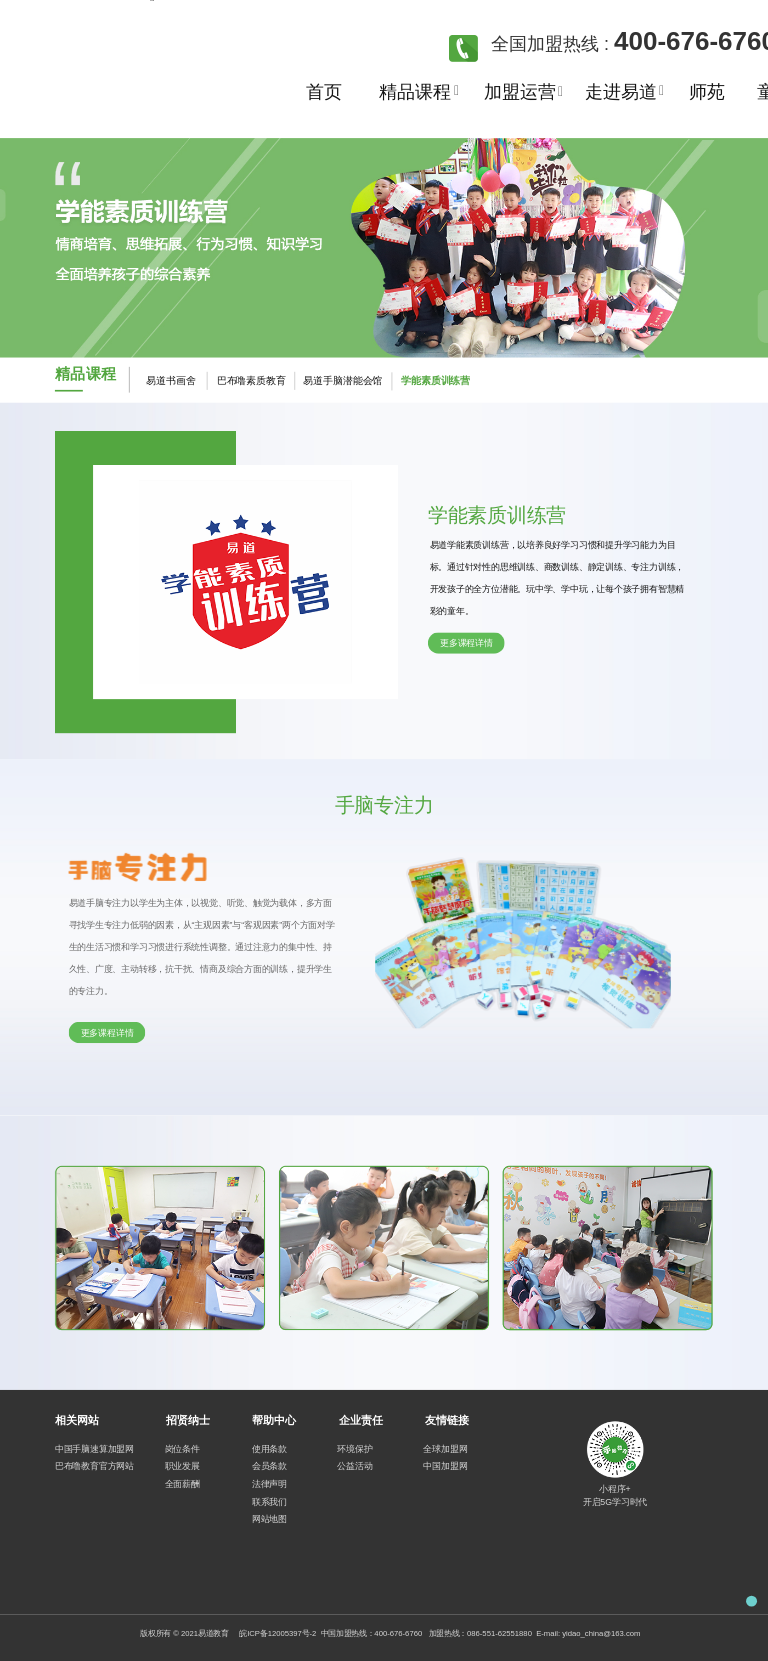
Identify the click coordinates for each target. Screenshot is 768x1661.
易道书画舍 (170, 381)
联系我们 (269, 1501)
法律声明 (269, 1483)
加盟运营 (519, 92)
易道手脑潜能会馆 (329, 381)
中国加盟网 (445, 1466)
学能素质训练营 (435, 380)
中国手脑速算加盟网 (94, 1448)
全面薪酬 (182, 1483)
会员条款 (269, 1466)
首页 (324, 92)
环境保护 (354, 1448)
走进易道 (620, 92)
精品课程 (414, 92)
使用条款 (269, 1448)
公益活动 (354, 1465)
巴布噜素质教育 (242, 381)
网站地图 (269, 1518)
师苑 (707, 92)
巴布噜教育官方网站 (94, 1466)
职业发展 (182, 1466)
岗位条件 (182, 1448)
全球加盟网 (445, 1448)
